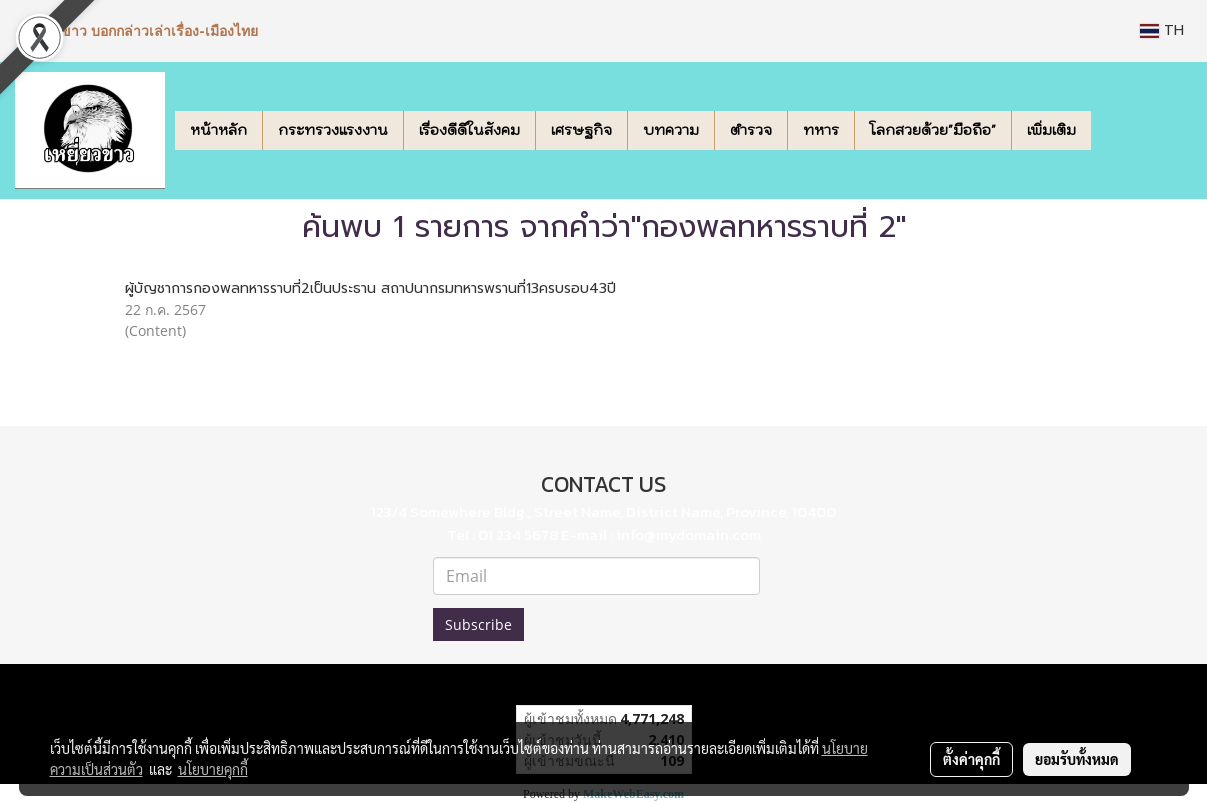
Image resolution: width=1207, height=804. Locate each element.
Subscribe (478, 624)
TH (1162, 30)
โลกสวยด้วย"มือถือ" (933, 130)
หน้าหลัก (218, 130)
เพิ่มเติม (1051, 130)
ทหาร (821, 130)
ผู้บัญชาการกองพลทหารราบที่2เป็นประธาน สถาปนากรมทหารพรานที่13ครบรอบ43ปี (370, 288)
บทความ (671, 130)
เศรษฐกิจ (581, 130)
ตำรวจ (751, 130)
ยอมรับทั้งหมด (1077, 759)
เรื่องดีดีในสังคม (469, 130)
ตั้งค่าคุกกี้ (971, 759)
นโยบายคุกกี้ (213, 769)
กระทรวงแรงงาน (333, 130)
